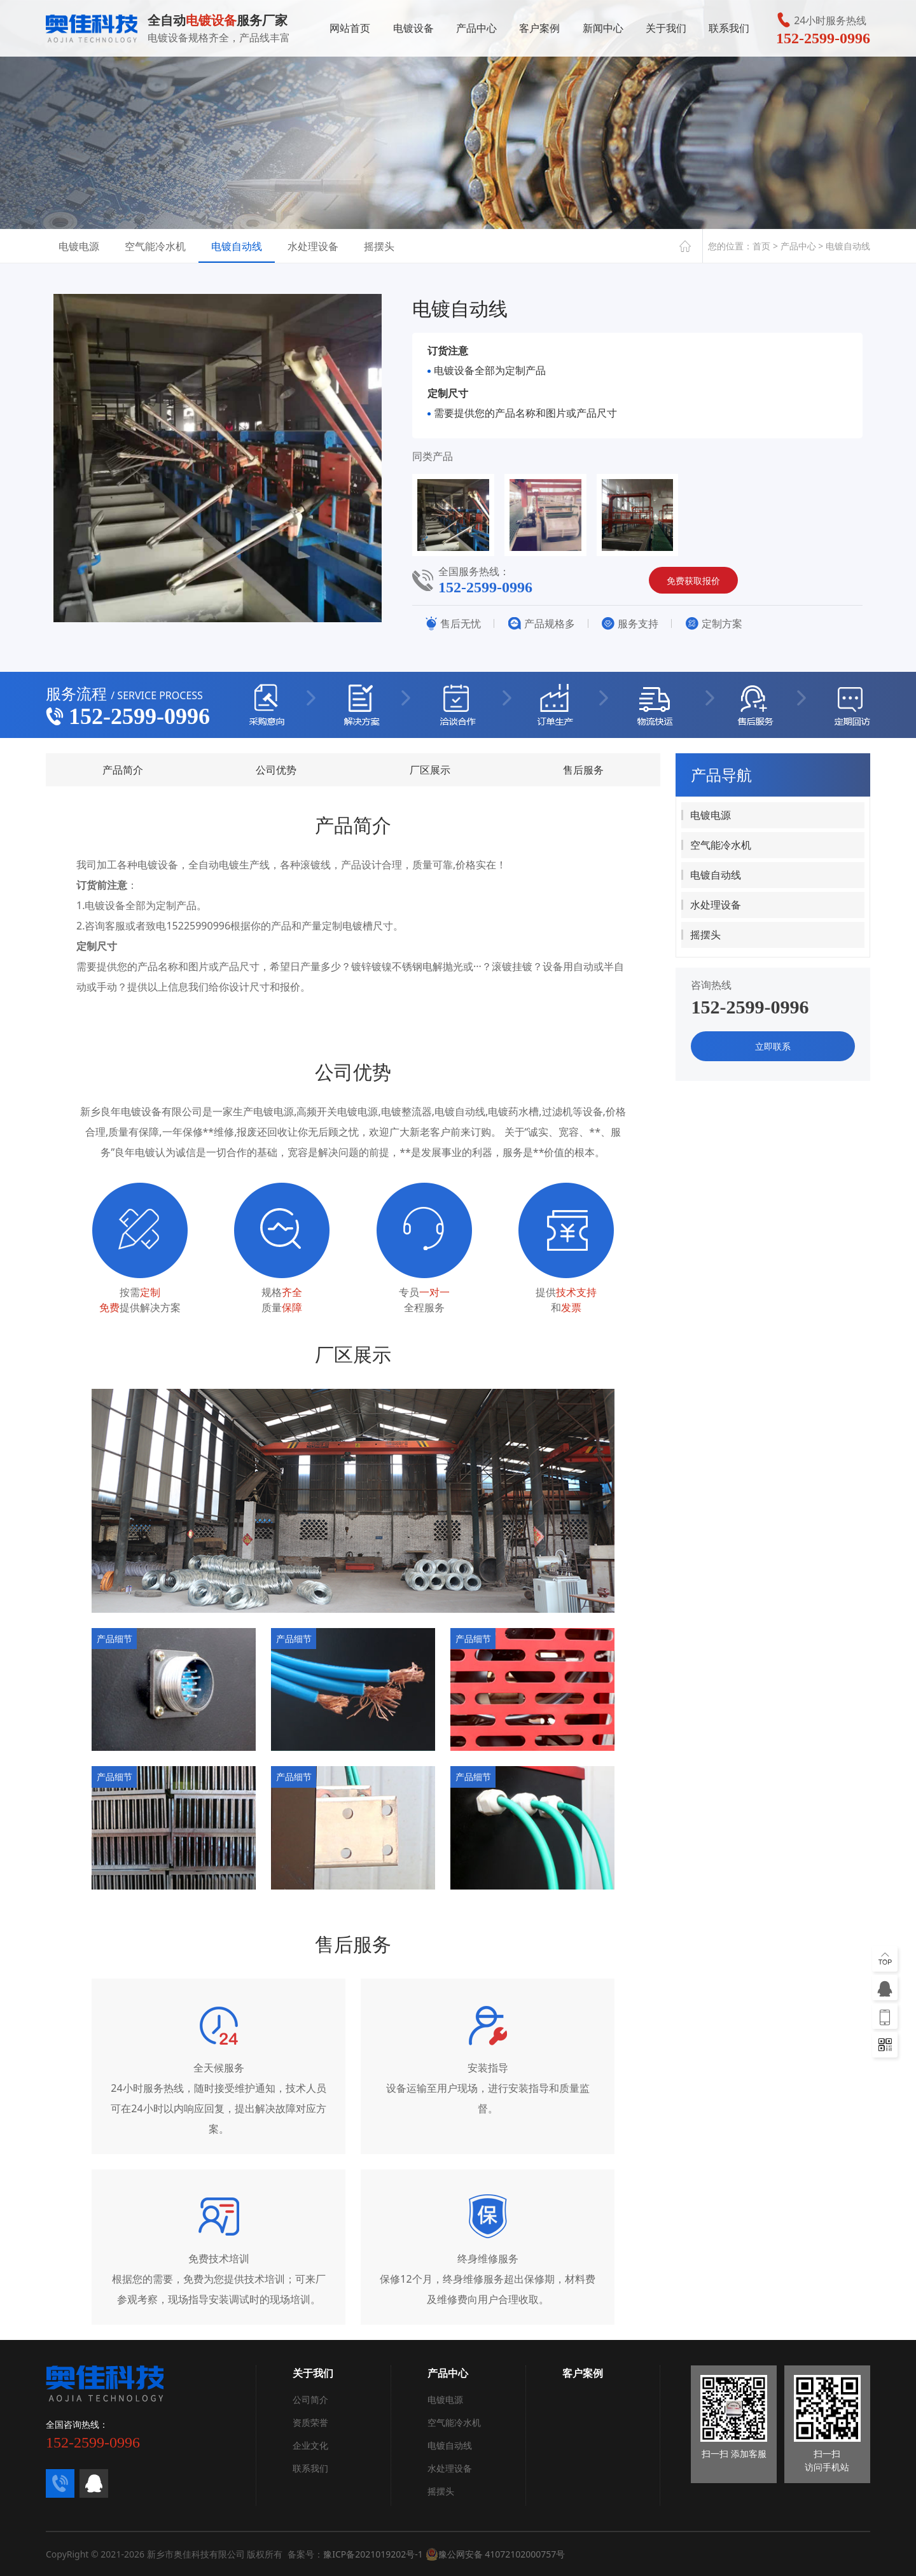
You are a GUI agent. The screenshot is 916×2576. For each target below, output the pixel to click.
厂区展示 (430, 770)
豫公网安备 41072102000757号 (496, 2554)
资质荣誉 (310, 2422)
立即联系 (773, 1046)
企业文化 (310, 2445)
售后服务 (583, 770)
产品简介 (122, 770)
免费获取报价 (693, 580)
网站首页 (350, 31)
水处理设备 (313, 246)
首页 (761, 246)
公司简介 (310, 2399)
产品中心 (476, 31)
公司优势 (276, 770)
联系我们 (729, 31)
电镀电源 (79, 246)
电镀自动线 (236, 246)
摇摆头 (379, 246)
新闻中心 (603, 31)
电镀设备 (413, 31)
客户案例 (539, 31)
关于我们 (666, 31)
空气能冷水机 (155, 246)
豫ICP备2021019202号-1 (373, 2554)
